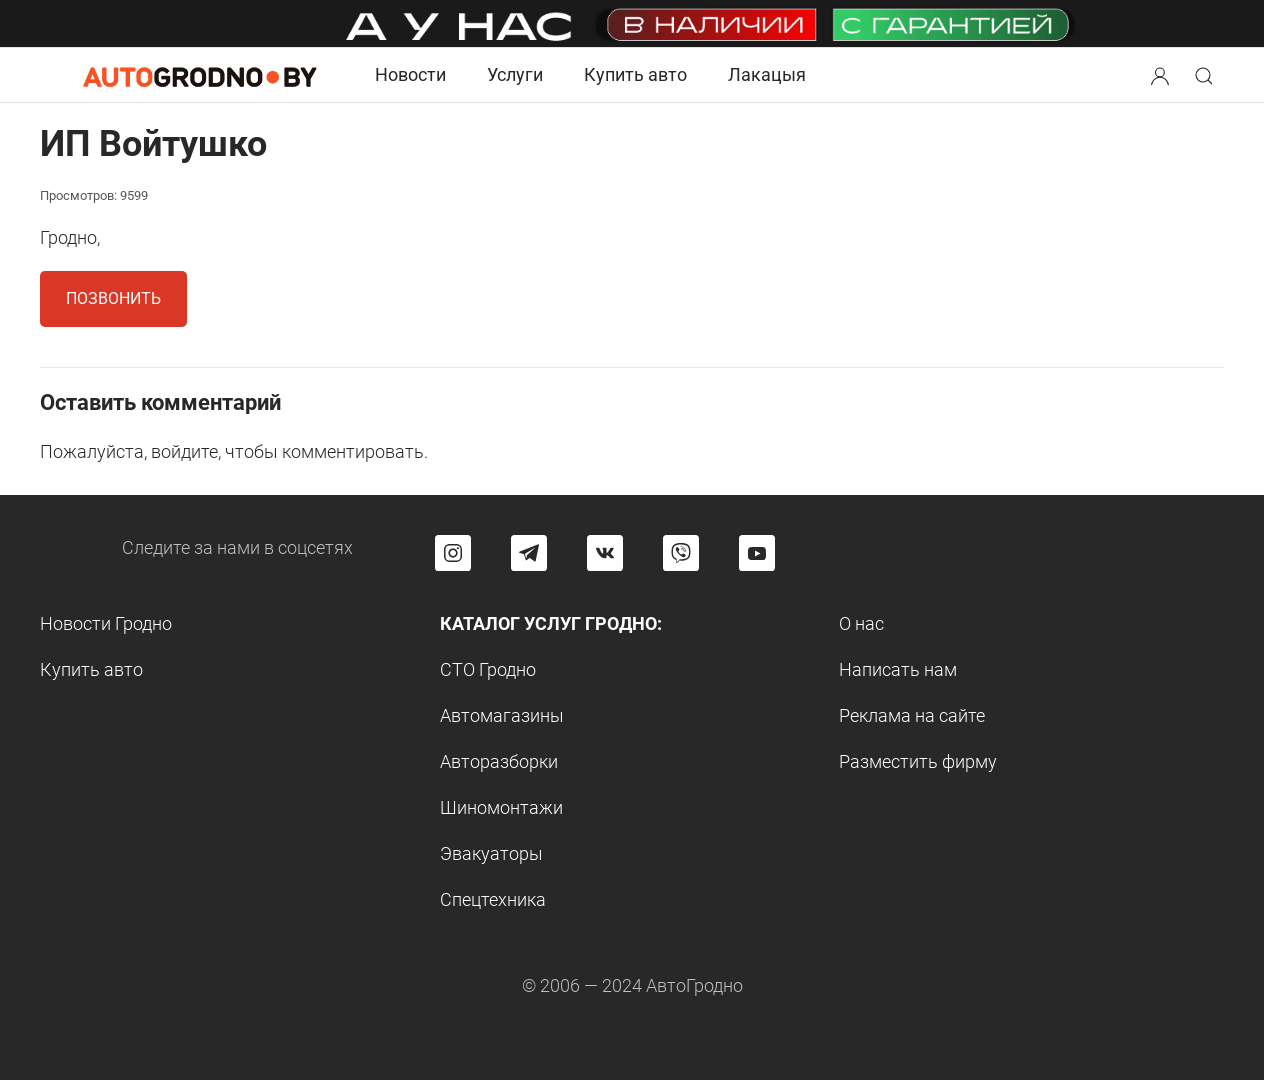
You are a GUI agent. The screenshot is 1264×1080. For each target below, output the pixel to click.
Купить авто (635, 74)
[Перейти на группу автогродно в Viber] (681, 553)
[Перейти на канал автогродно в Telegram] (529, 553)
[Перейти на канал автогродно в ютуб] (757, 553)
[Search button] (1160, 75)
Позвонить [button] (113, 298)
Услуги (515, 74)
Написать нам (898, 669)
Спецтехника (493, 899)
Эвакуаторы (491, 853)
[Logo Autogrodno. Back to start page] (200, 74)
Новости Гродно (106, 623)
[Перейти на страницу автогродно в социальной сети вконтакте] (605, 553)
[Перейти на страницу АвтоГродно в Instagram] (453, 553)
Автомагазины (502, 715)
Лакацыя (767, 74)
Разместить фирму (918, 761)
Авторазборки (499, 761)
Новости (410, 74)
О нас (861, 623)
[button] (1162, 73)
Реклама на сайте (912, 715)
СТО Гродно (488, 669)
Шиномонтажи (501, 807)
